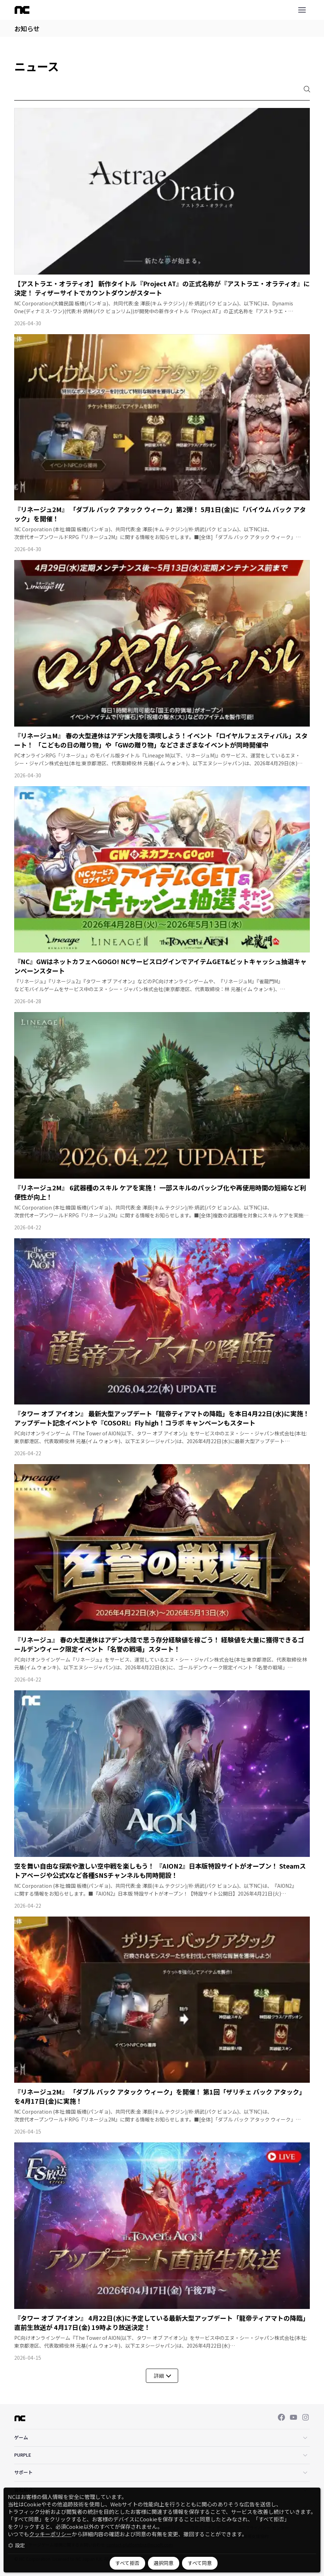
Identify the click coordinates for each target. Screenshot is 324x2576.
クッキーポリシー (50, 2534)
